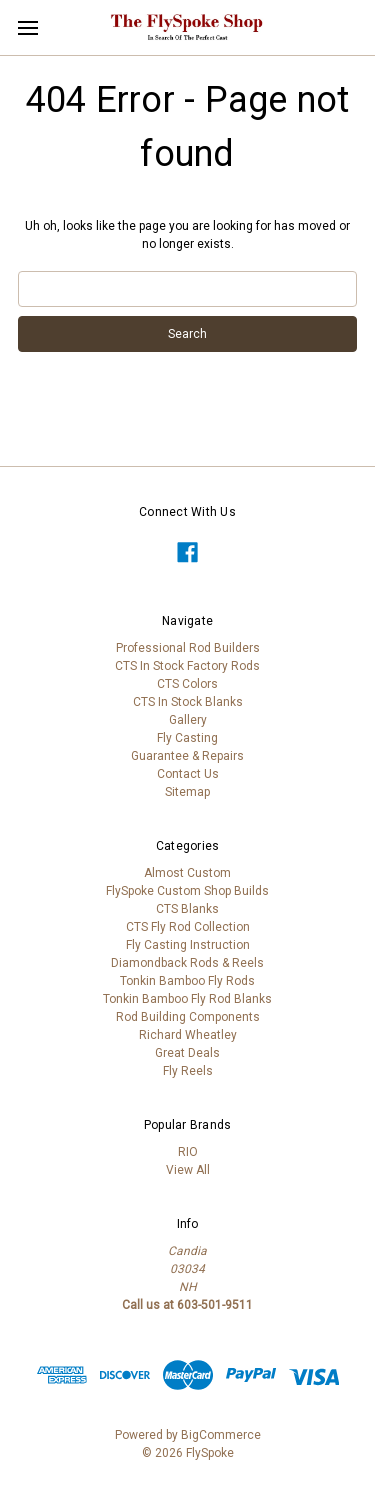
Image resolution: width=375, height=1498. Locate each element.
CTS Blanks (187, 909)
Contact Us (188, 774)
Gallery (188, 720)
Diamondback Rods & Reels (187, 963)
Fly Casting (187, 738)
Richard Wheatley (188, 1035)
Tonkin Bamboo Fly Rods (187, 981)
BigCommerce (221, 1435)
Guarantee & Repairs (187, 756)
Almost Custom (187, 873)
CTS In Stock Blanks (188, 702)
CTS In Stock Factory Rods (187, 666)
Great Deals (187, 1053)
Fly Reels (188, 1071)
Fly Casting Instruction (188, 945)
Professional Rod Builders (188, 648)
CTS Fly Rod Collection (188, 927)
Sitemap (187, 792)
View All (188, 1170)
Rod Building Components (188, 1017)
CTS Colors (187, 684)
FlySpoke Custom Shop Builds (187, 891)
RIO (188, 1152)
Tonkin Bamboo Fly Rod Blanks (187, 999)
